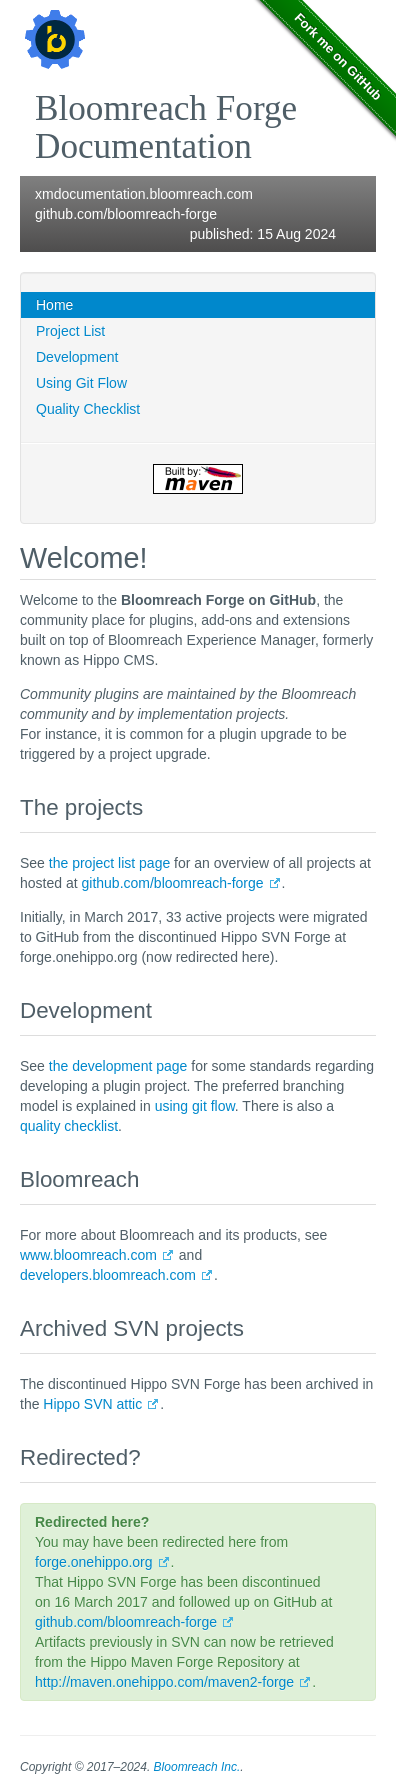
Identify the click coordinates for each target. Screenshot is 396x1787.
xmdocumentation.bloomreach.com (144, 194)
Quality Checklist (88, 409)
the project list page (109, 863)
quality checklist (69, 1126)
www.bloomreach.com (88, 1255)
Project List (70, 331)
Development (77, 357)
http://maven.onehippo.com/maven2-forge (164, 1682)
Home (54, 305)
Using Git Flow (81, 383)
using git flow (195, 1106)
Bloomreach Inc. (197, 1767)
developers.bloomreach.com (108, 1275)
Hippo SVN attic (92, 1404)
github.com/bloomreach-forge (126, 214)
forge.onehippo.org (94, 1562)
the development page (118, 1066)
